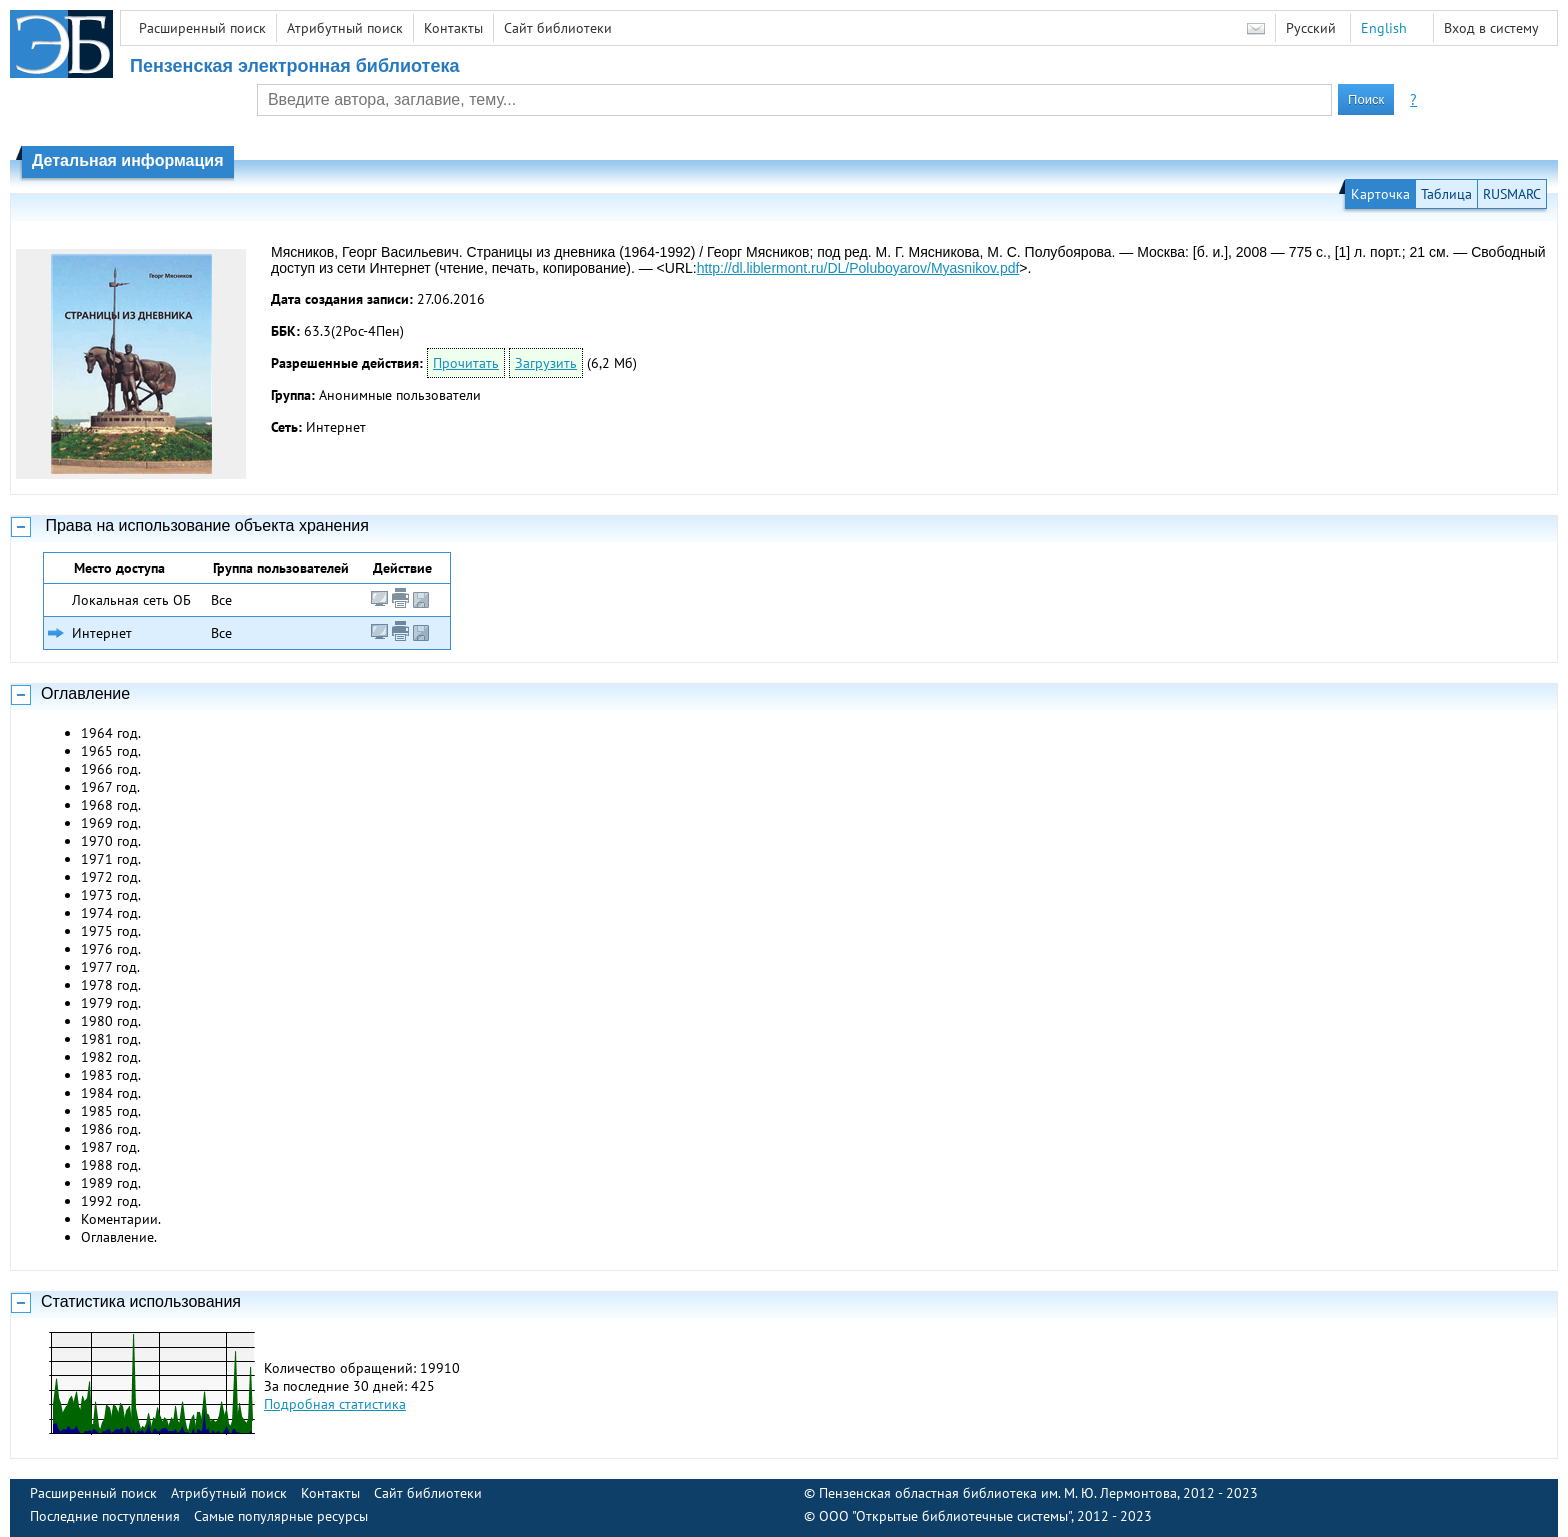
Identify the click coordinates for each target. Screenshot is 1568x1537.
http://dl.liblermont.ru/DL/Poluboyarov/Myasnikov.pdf (858, 268)
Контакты (453, 28)
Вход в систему (1491, 28)
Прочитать (466, 363)
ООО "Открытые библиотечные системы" (945, 1516)
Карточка (1380, 194)
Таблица (1446, 194)
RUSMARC (1512, 194)
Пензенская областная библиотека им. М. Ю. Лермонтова (998, 1493)
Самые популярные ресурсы (281, 1516)
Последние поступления (105, 1516)
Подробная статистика (335, 1404)
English (1384, 28)
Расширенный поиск (202, 28)
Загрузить (546, 363)
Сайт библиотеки (558, 28)
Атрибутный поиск (345, 28)
